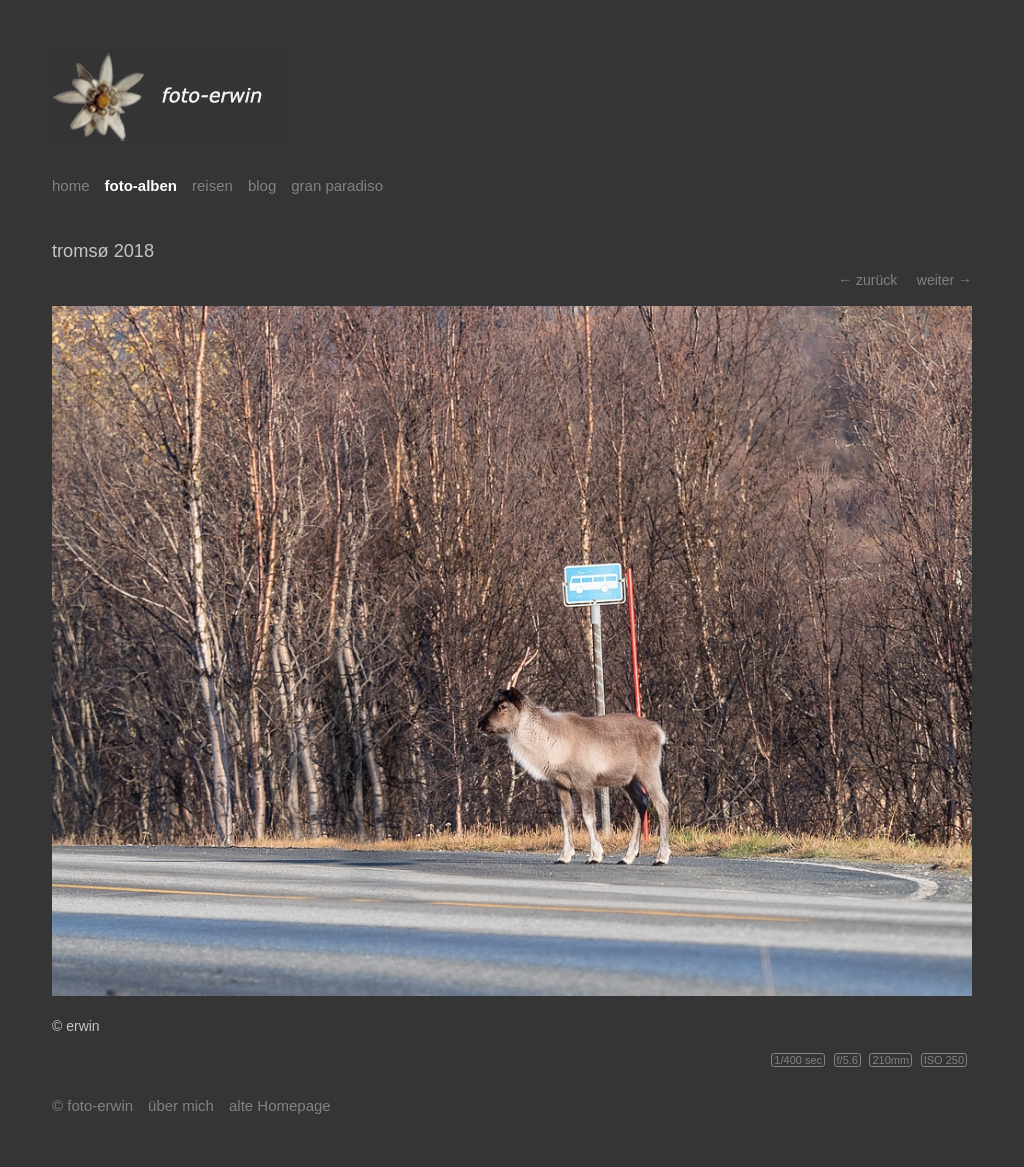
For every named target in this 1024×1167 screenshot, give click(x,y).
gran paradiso (337, 185)
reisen (212, 185)
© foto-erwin (92, 1105)
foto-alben (141, 185)
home (71, 185)
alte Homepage (280, 1105)
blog (262, 185)
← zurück (867, 280)
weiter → (944, 280)
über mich (181, 1105)
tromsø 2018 (103, 251)
